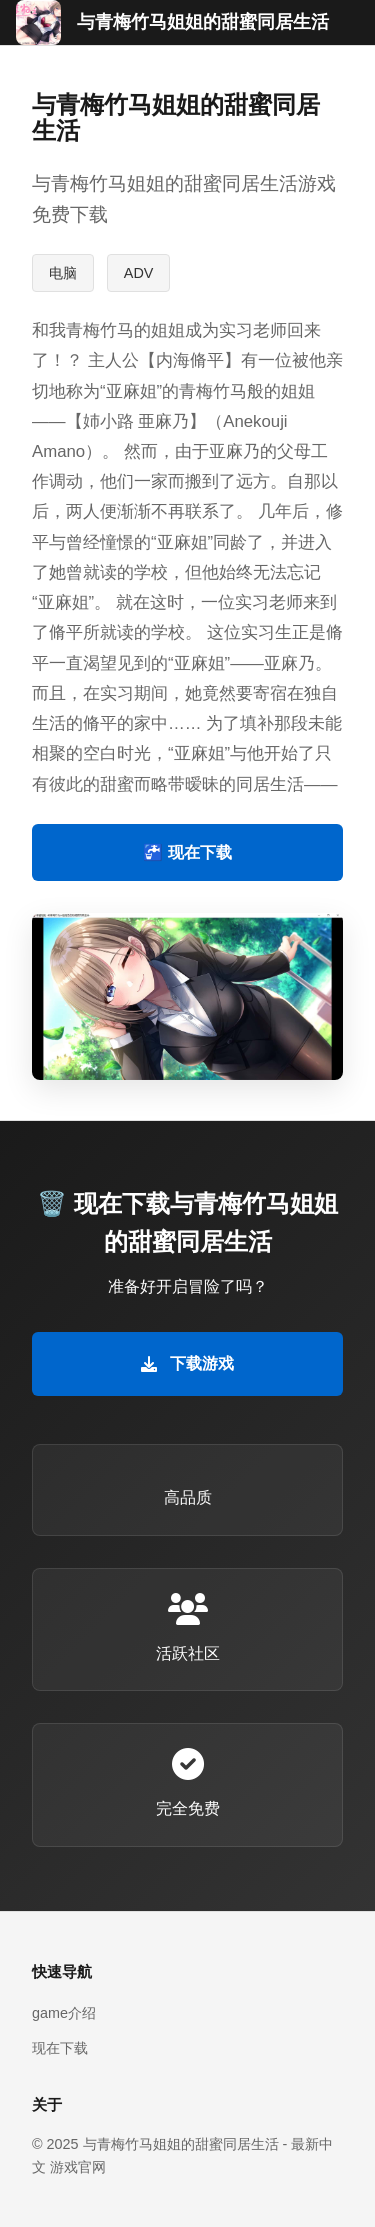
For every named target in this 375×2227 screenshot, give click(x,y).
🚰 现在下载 (187, 852)
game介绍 (64, 2013)
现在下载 (60, 2048)
